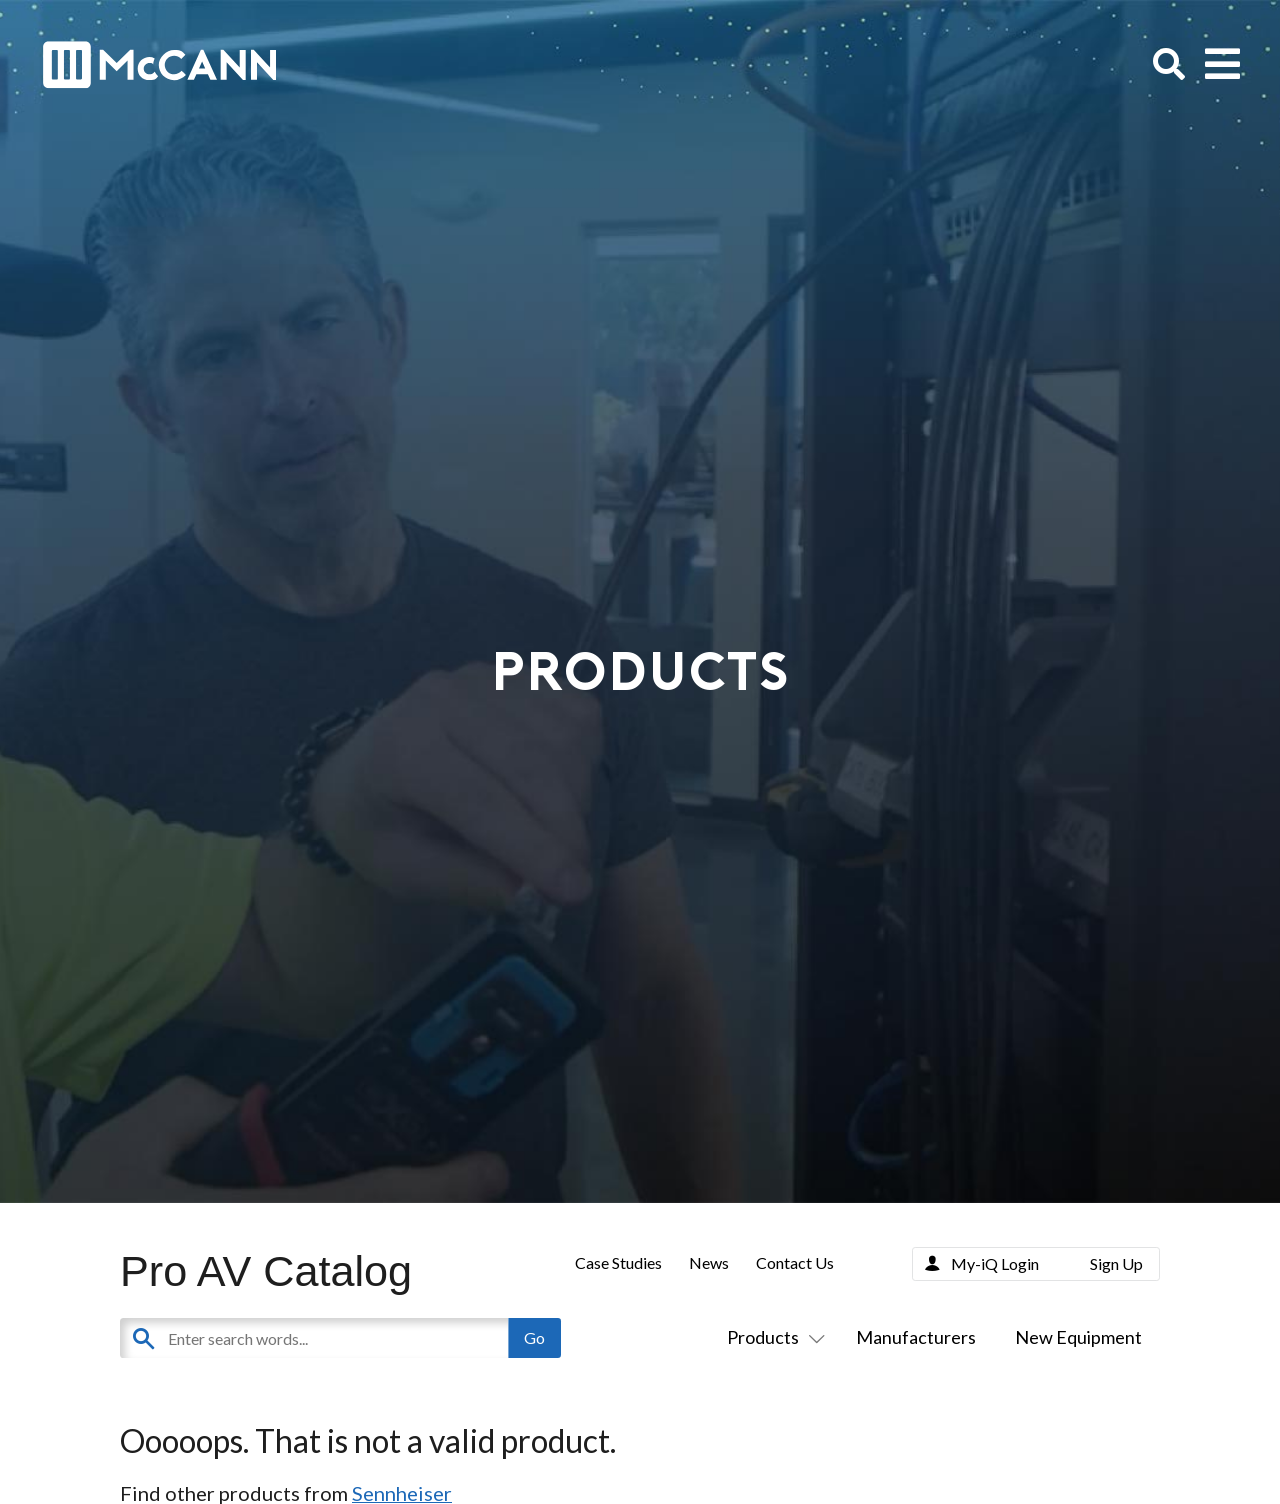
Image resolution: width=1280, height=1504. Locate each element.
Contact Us (795, 1262)
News (709, 1262)
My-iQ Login (995, 1263)
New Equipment (1078, 1337)
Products (772, 1337)
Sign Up (1116, 1263)
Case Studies (618, 1262)
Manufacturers (916, 1337)
